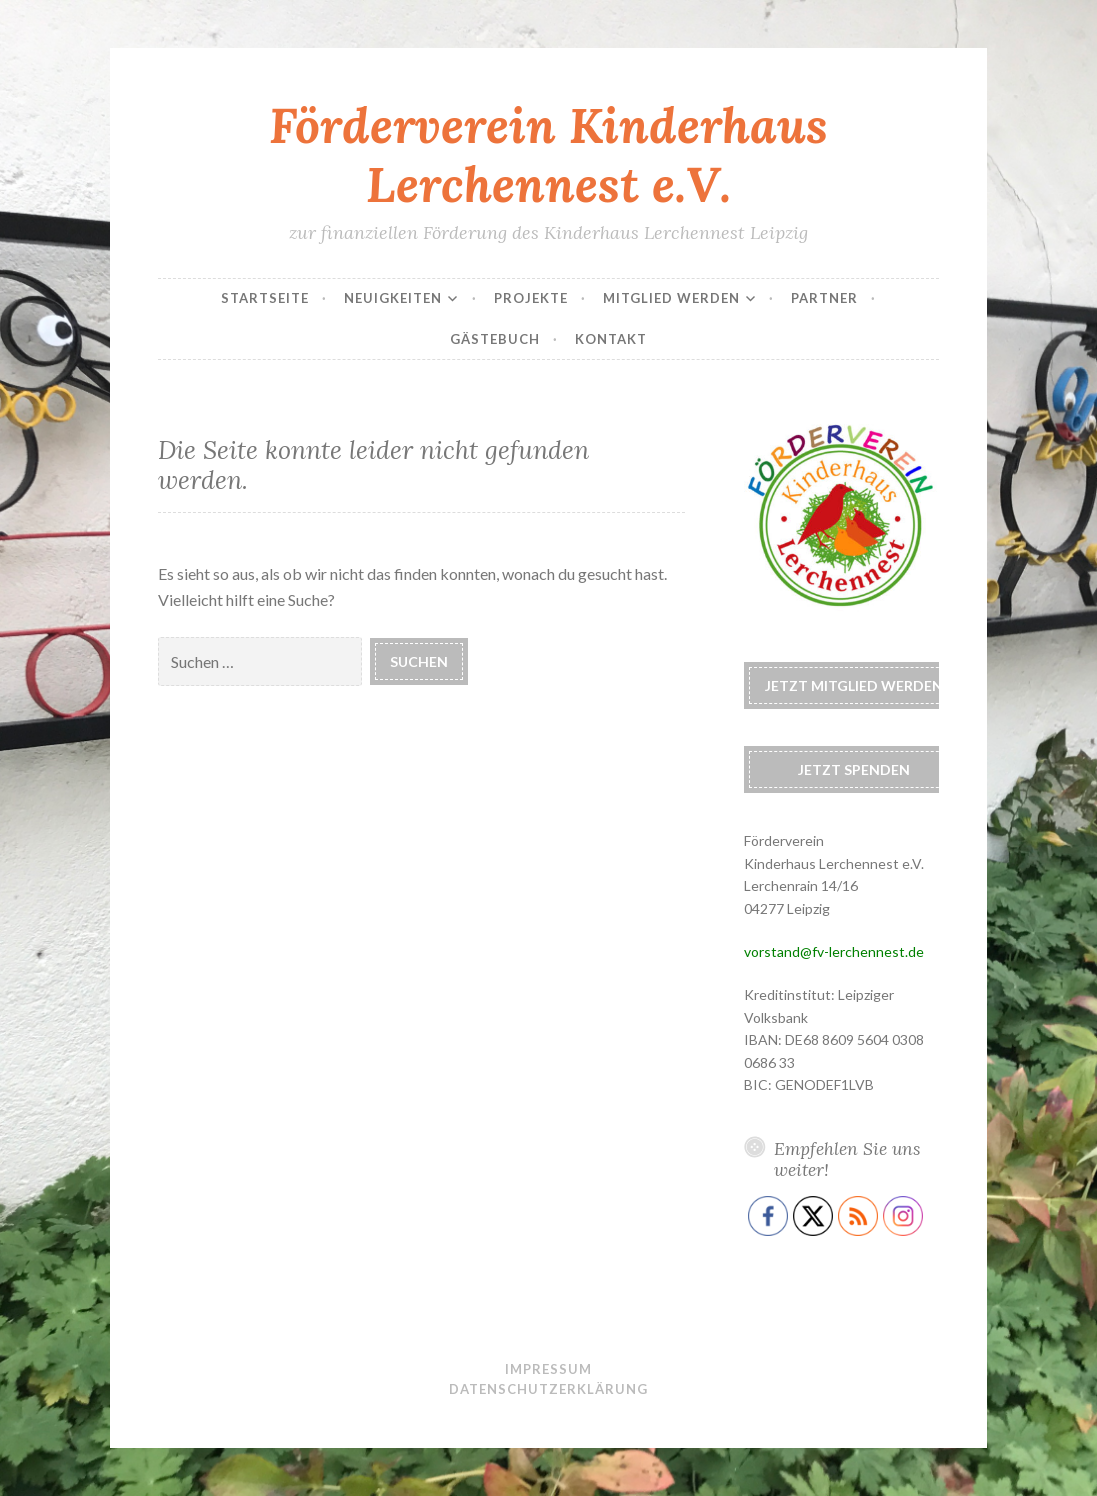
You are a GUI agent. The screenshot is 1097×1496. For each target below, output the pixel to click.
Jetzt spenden (854, 769)
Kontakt (611, 339)
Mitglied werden (671, 298)
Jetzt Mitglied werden (854, 685)
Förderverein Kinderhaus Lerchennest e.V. (548, 154)
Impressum (548, 1369)
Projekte (531, 298)
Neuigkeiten (393, 298)
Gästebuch (495, 339)
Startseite (265, 298)
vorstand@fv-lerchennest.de (834, 951)
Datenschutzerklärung (548, 1389)
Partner (824, 298)
